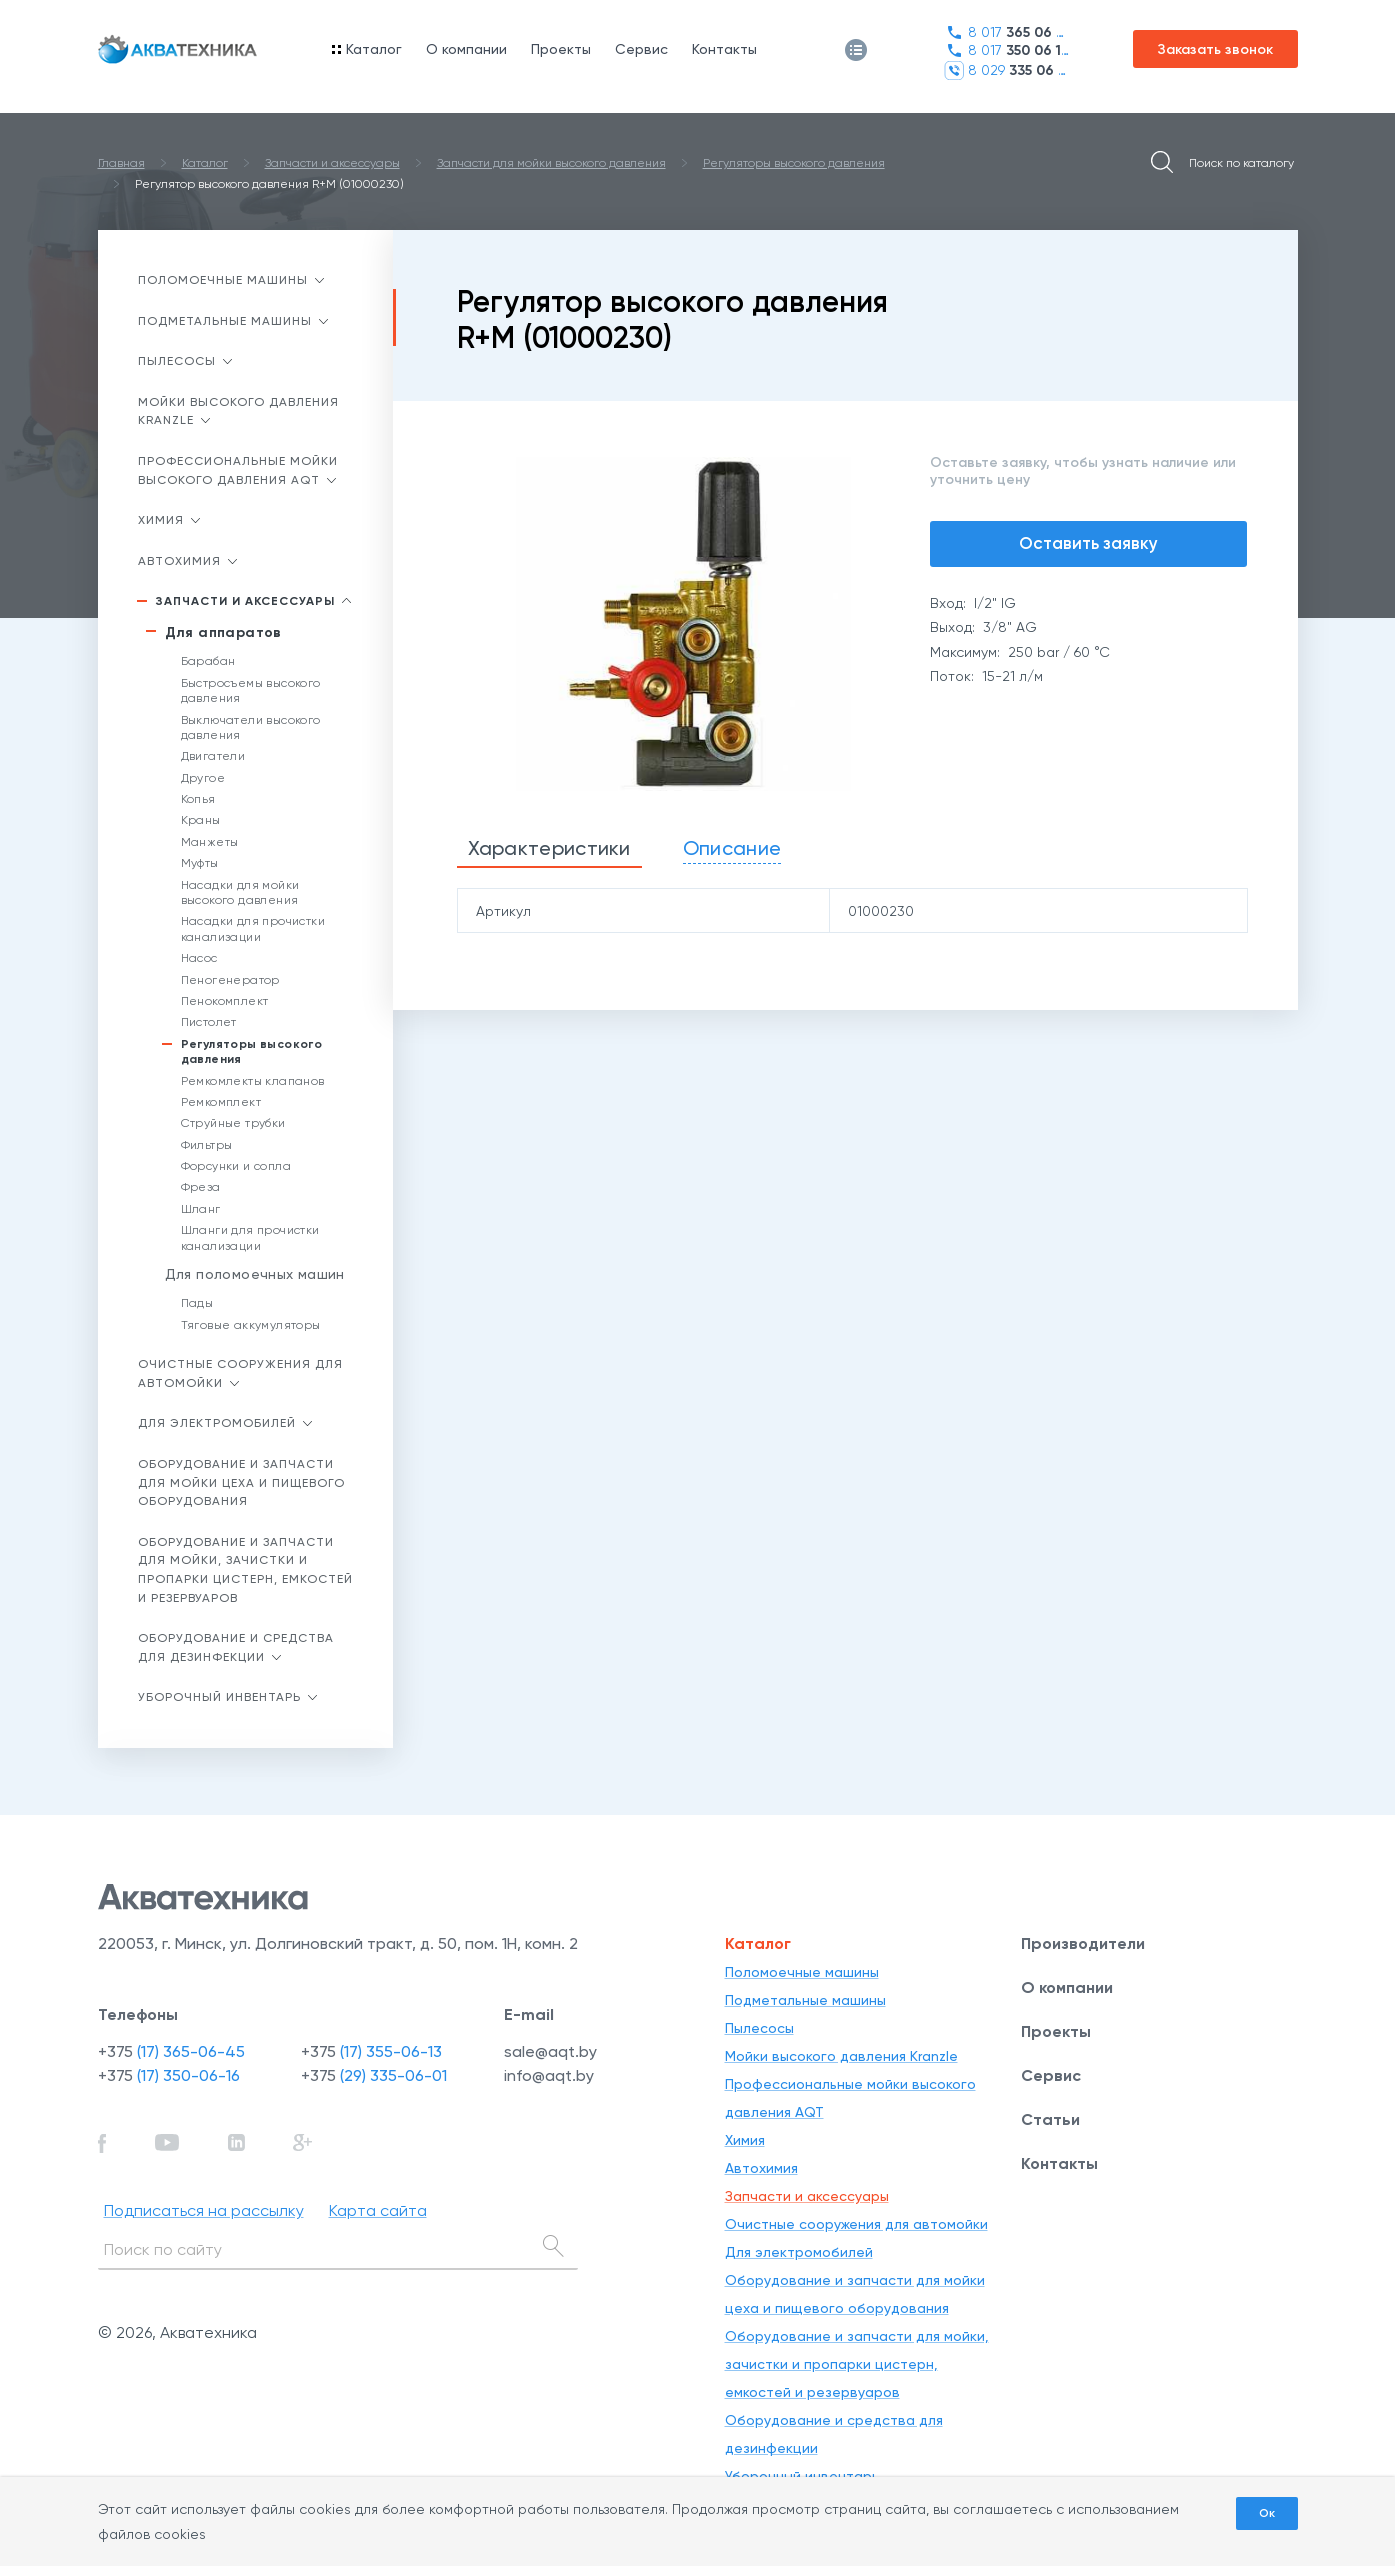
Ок (1267, 2513)
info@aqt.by (549, 2075)
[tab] (549, 849)
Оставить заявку (1088, 543)
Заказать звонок (1215, 49)
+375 (171, 2051)
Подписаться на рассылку (204, 2210)
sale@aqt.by (550, 2051)
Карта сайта (378, 2210)
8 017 (1006, 32)
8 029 (1006, 70)
